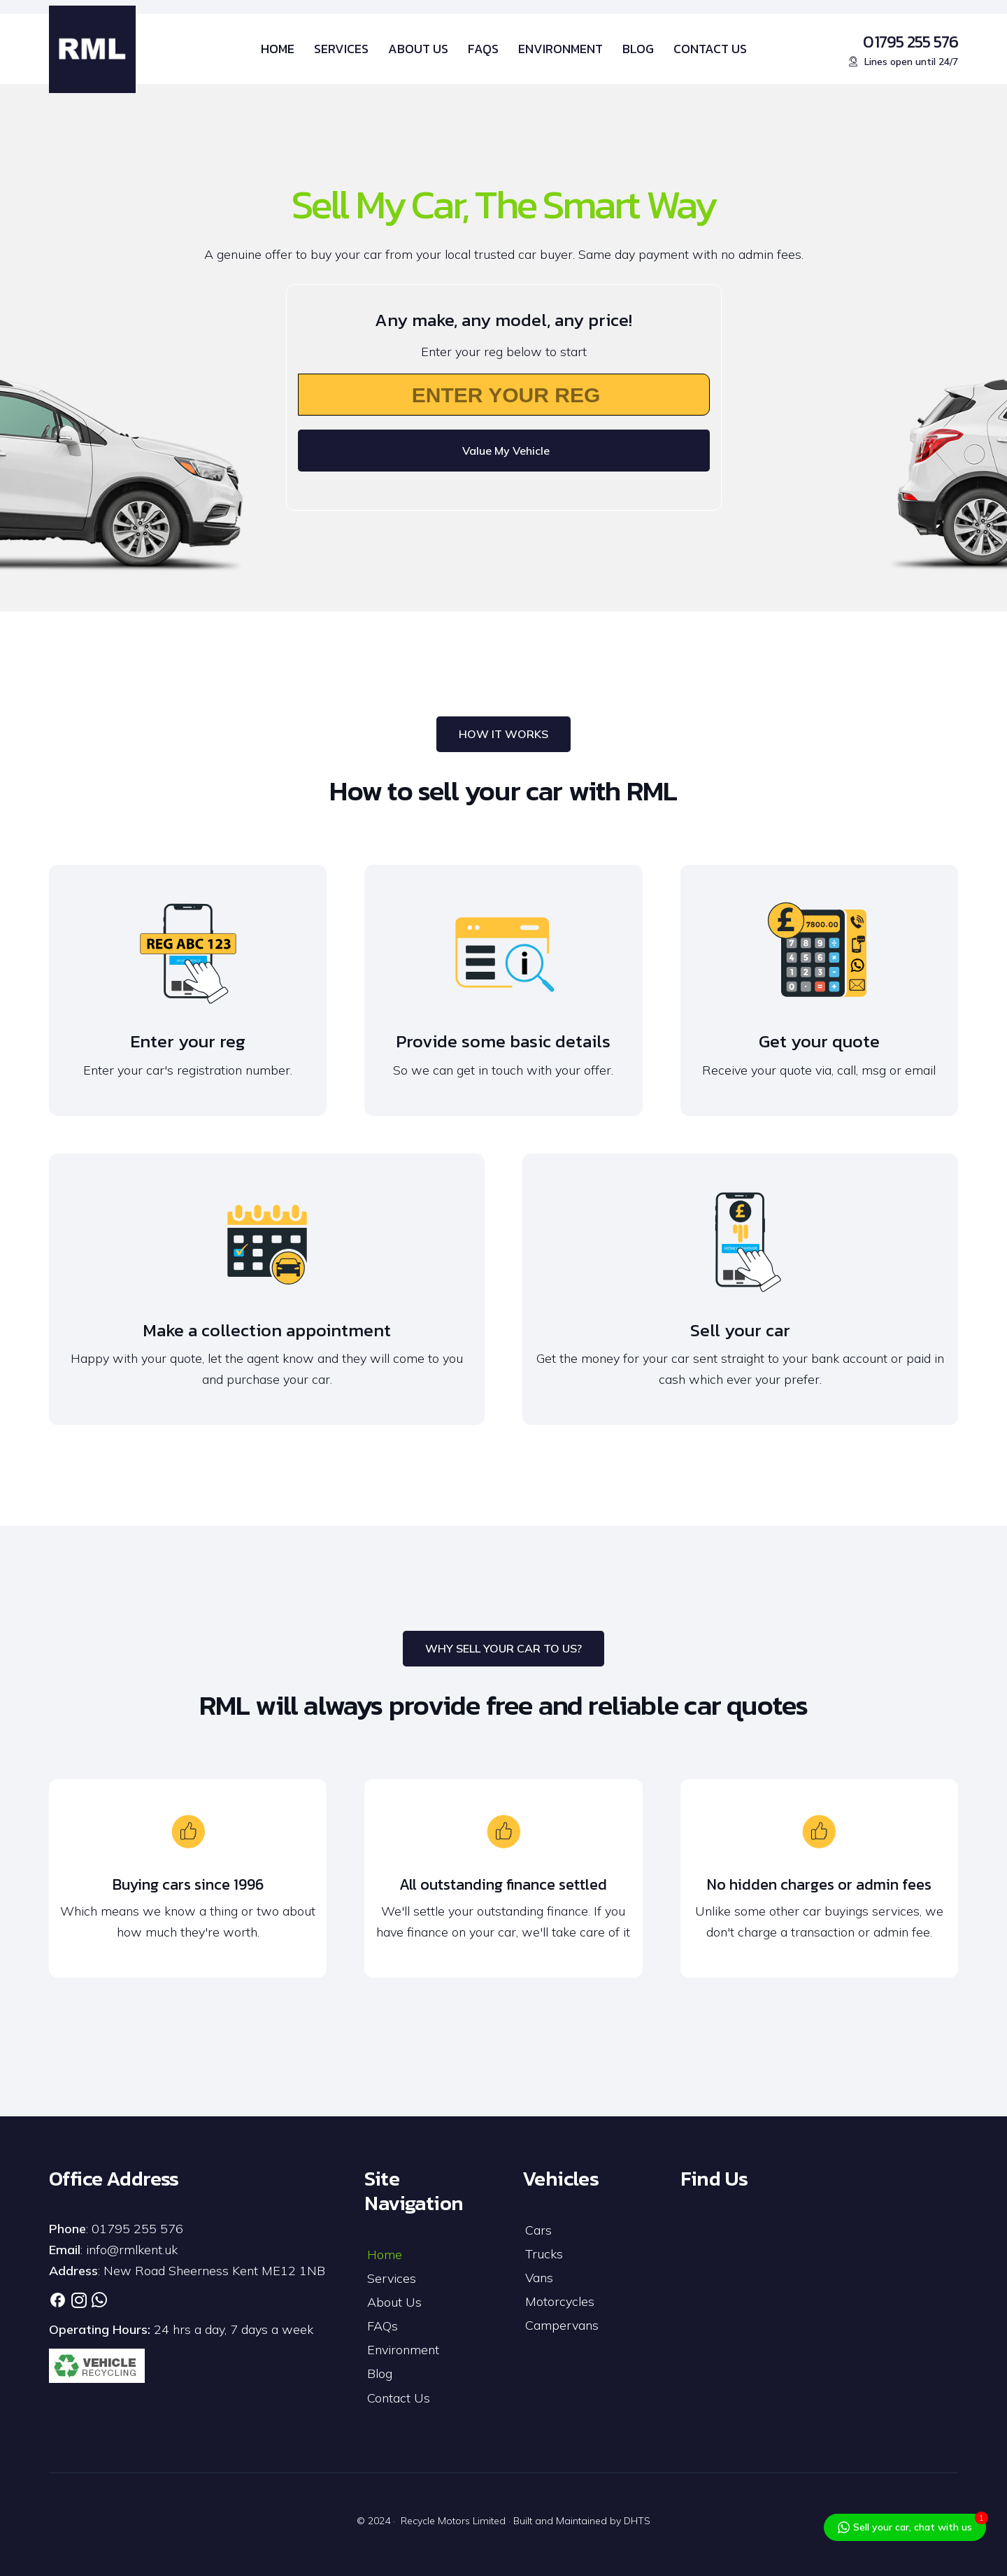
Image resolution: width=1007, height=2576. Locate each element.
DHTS (637, 2520)
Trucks (544, 2254)
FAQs (382, 2326)
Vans (539, 2278)
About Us (394, 2302)
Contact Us (398, 2398)
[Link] (57, 2300)
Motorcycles (559, 2301)
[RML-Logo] (92, 49)
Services (391, 2278)
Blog (379, 2373)
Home (384, 2254)
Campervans (562, 2325)
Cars (538, 2230)
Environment (403, 2350)
